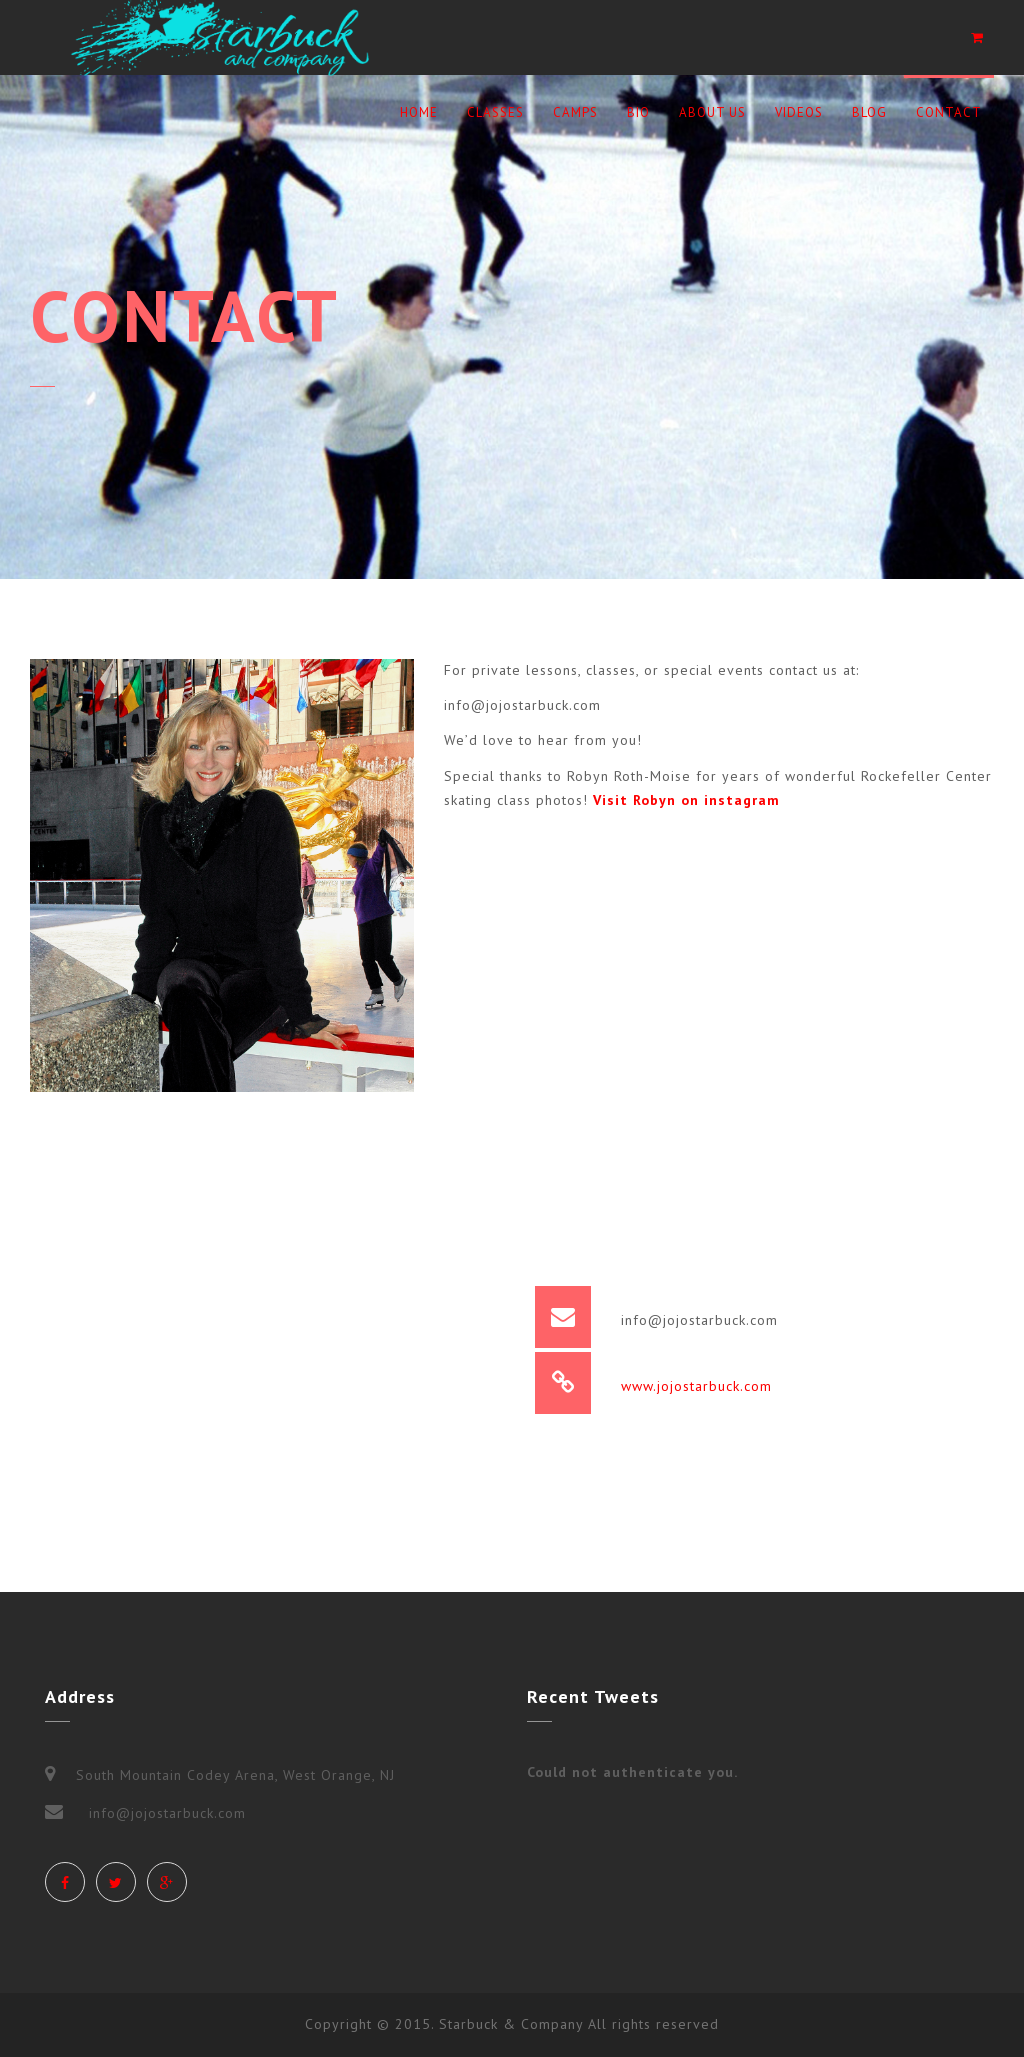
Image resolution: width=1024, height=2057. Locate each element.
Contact (949, 112)
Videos (799, 112)
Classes (495, 112)
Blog (869, 112)
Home (419, 112)
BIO (638, 112)
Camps (575, 112)
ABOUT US (712, 112)
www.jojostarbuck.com (696, 1386)
